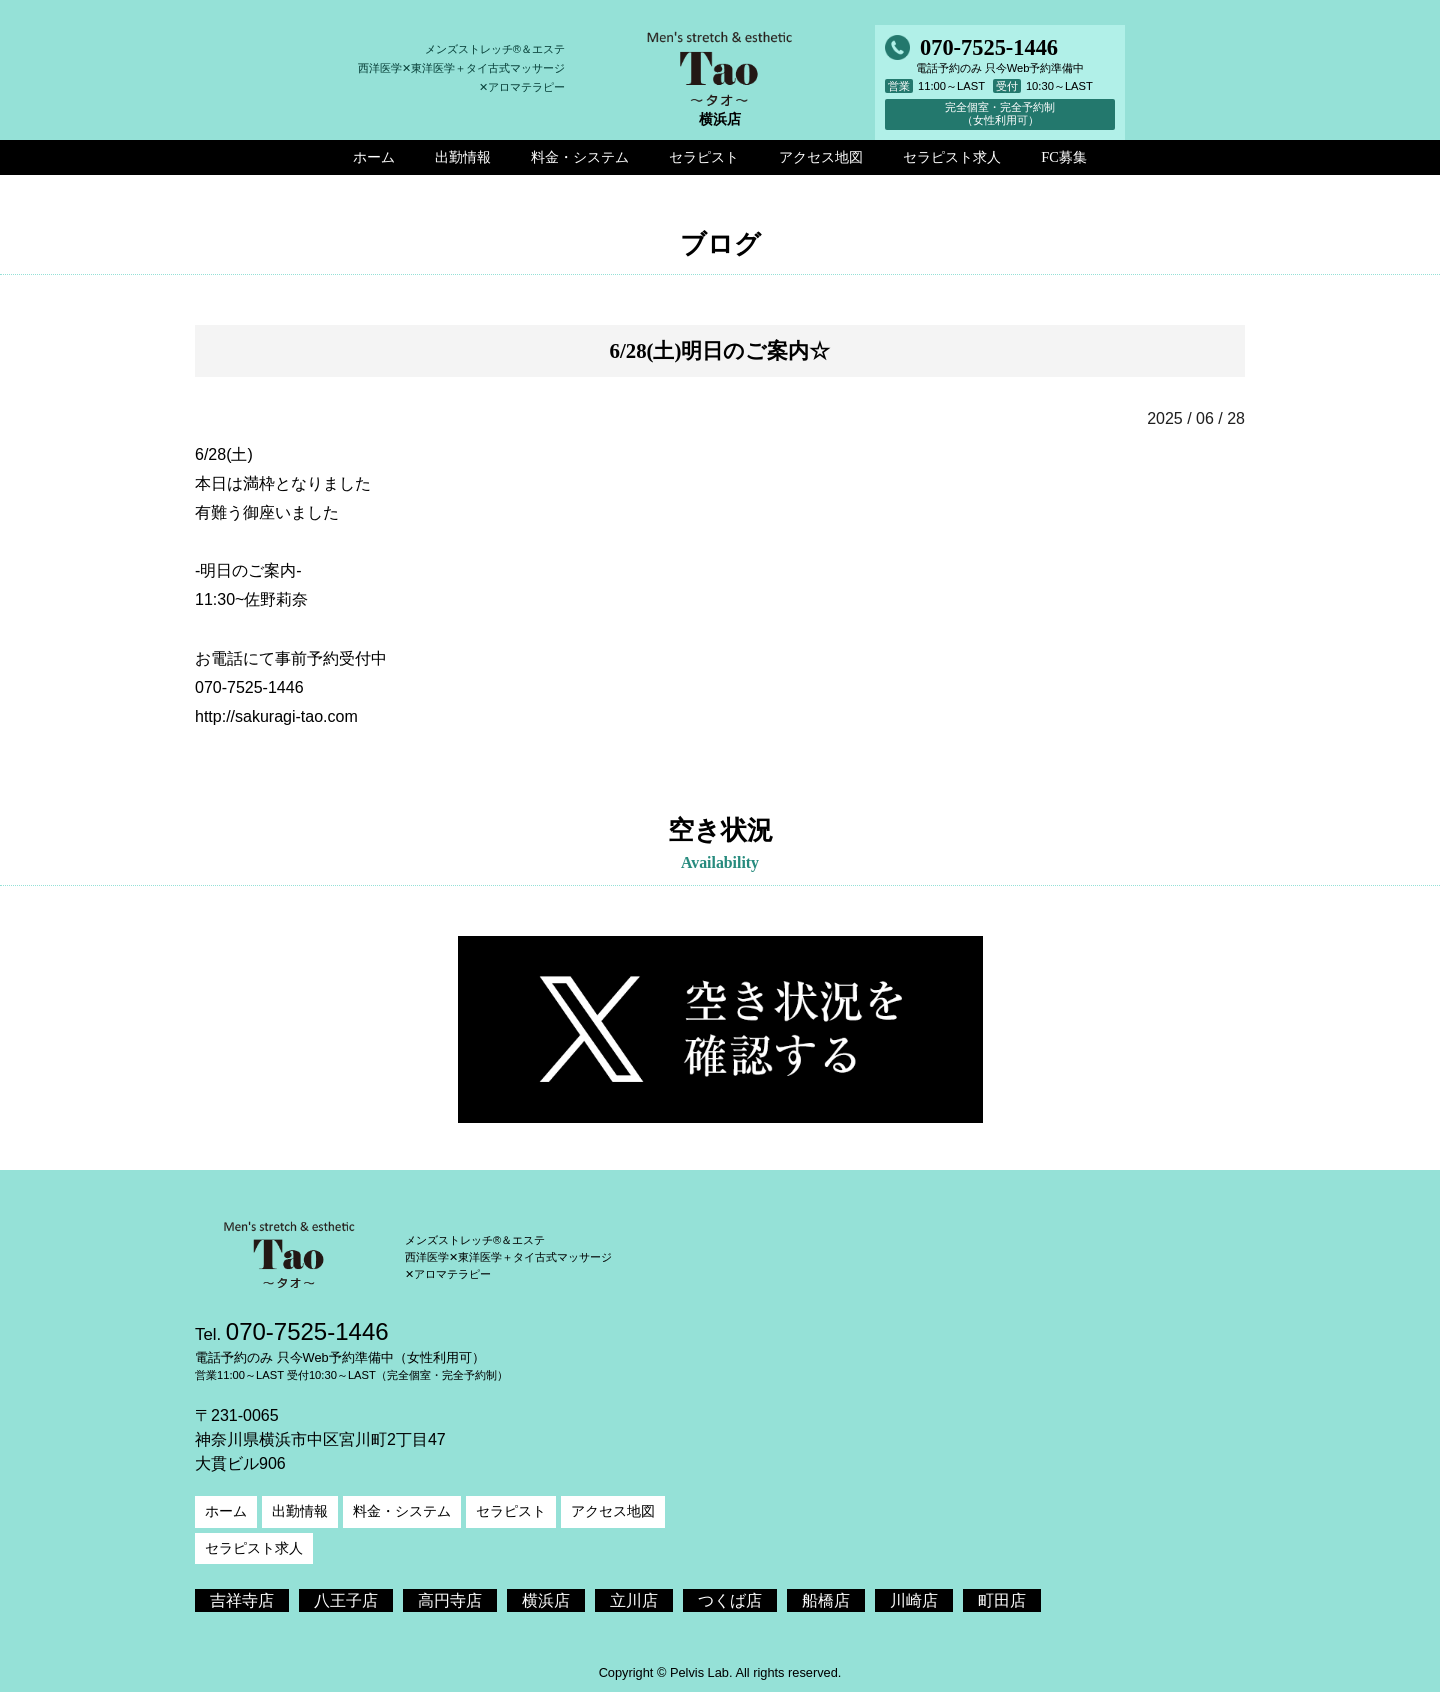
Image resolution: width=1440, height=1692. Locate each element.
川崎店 (914, 1600)
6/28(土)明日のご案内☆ (720, 350)
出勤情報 (300, 1511)
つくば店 (730, 1600)
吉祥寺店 (242, 1600)
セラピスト (511, 1511)
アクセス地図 (613, 1511)
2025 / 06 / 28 (1196, 418)
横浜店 (546, 1600)
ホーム (226, 1511)
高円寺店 (450, 1600)
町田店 (1002, 1600)
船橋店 (826, 1600)
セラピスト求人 (254, 1548)
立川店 (634, 1600)
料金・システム (402, 1511)
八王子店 (346, 1600)
